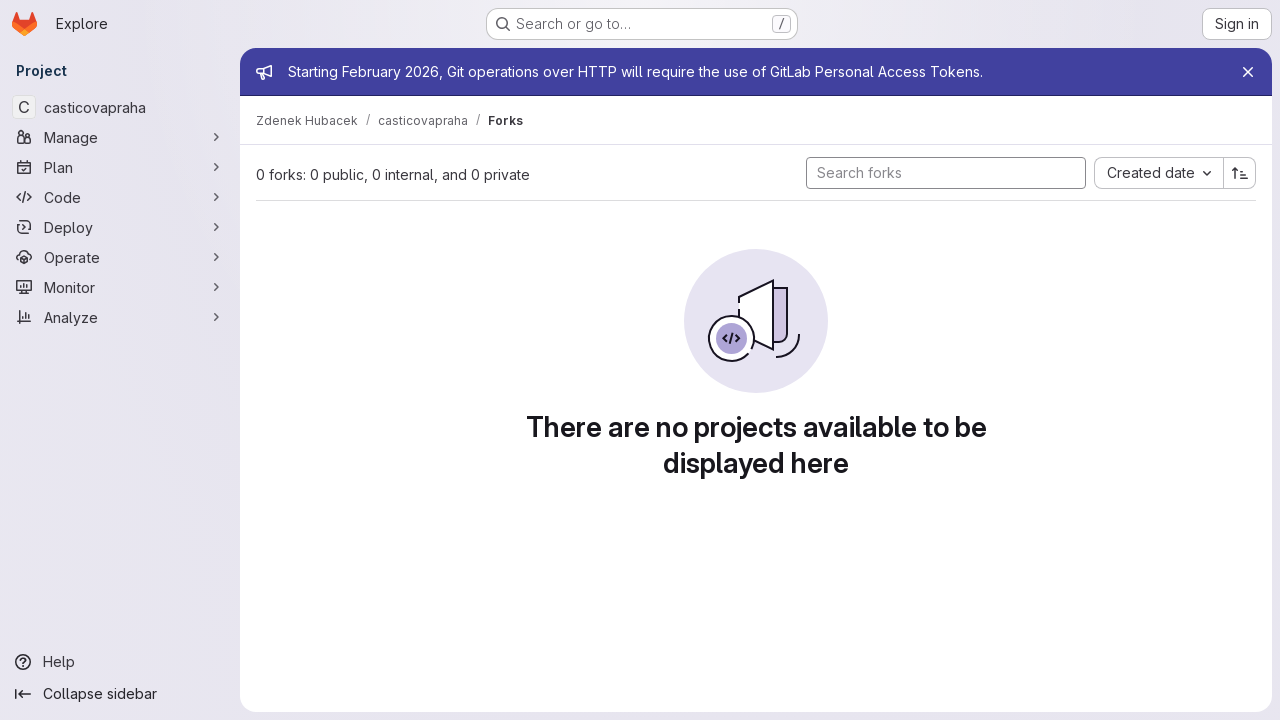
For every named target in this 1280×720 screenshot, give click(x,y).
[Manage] (120, 137)
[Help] (120, 662)
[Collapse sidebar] (120, 694)
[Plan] (120, 167)
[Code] (120, 197)
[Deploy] (120, 227)
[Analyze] (120, 317)
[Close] (1248, 72)
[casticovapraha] (120, 107)
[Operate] (120, 257)
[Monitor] (120, 287)
